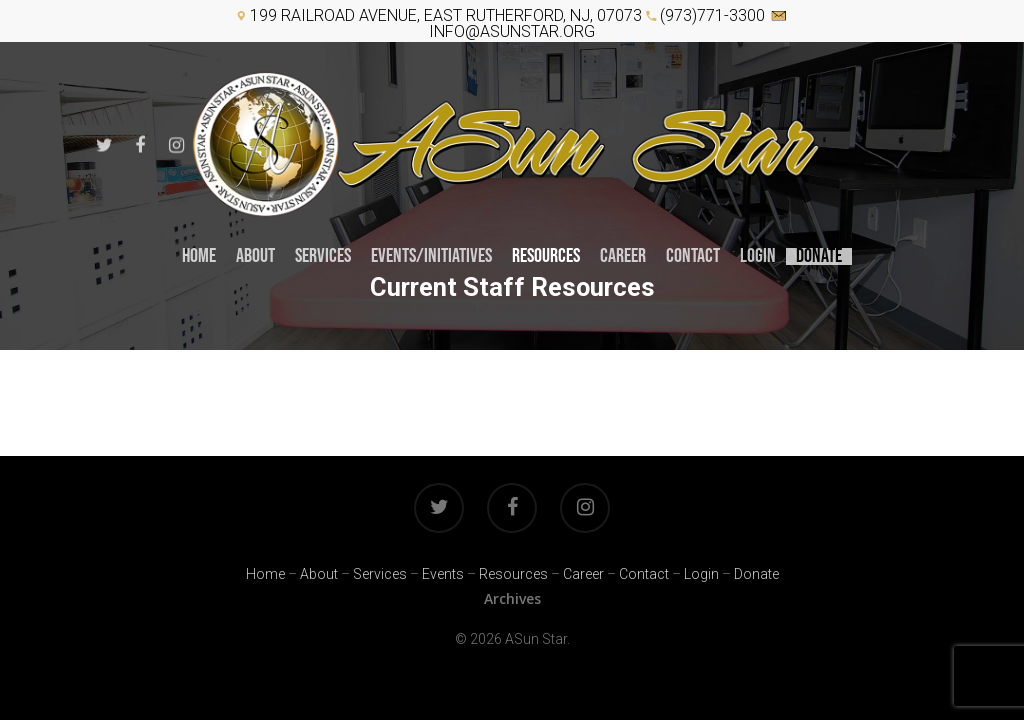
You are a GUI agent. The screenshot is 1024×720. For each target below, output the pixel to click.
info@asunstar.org (512, 31)
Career (583, 574)
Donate (819, 256)
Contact (693, 256)
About (255, 256)
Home (199, 256)
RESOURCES (546, 256)
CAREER (623, 256)
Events (443, 574)
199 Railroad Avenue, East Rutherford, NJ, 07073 (446, 15)
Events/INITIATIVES (431, 256)
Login (758, 256)
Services (323, 256)
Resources (513, 574)
